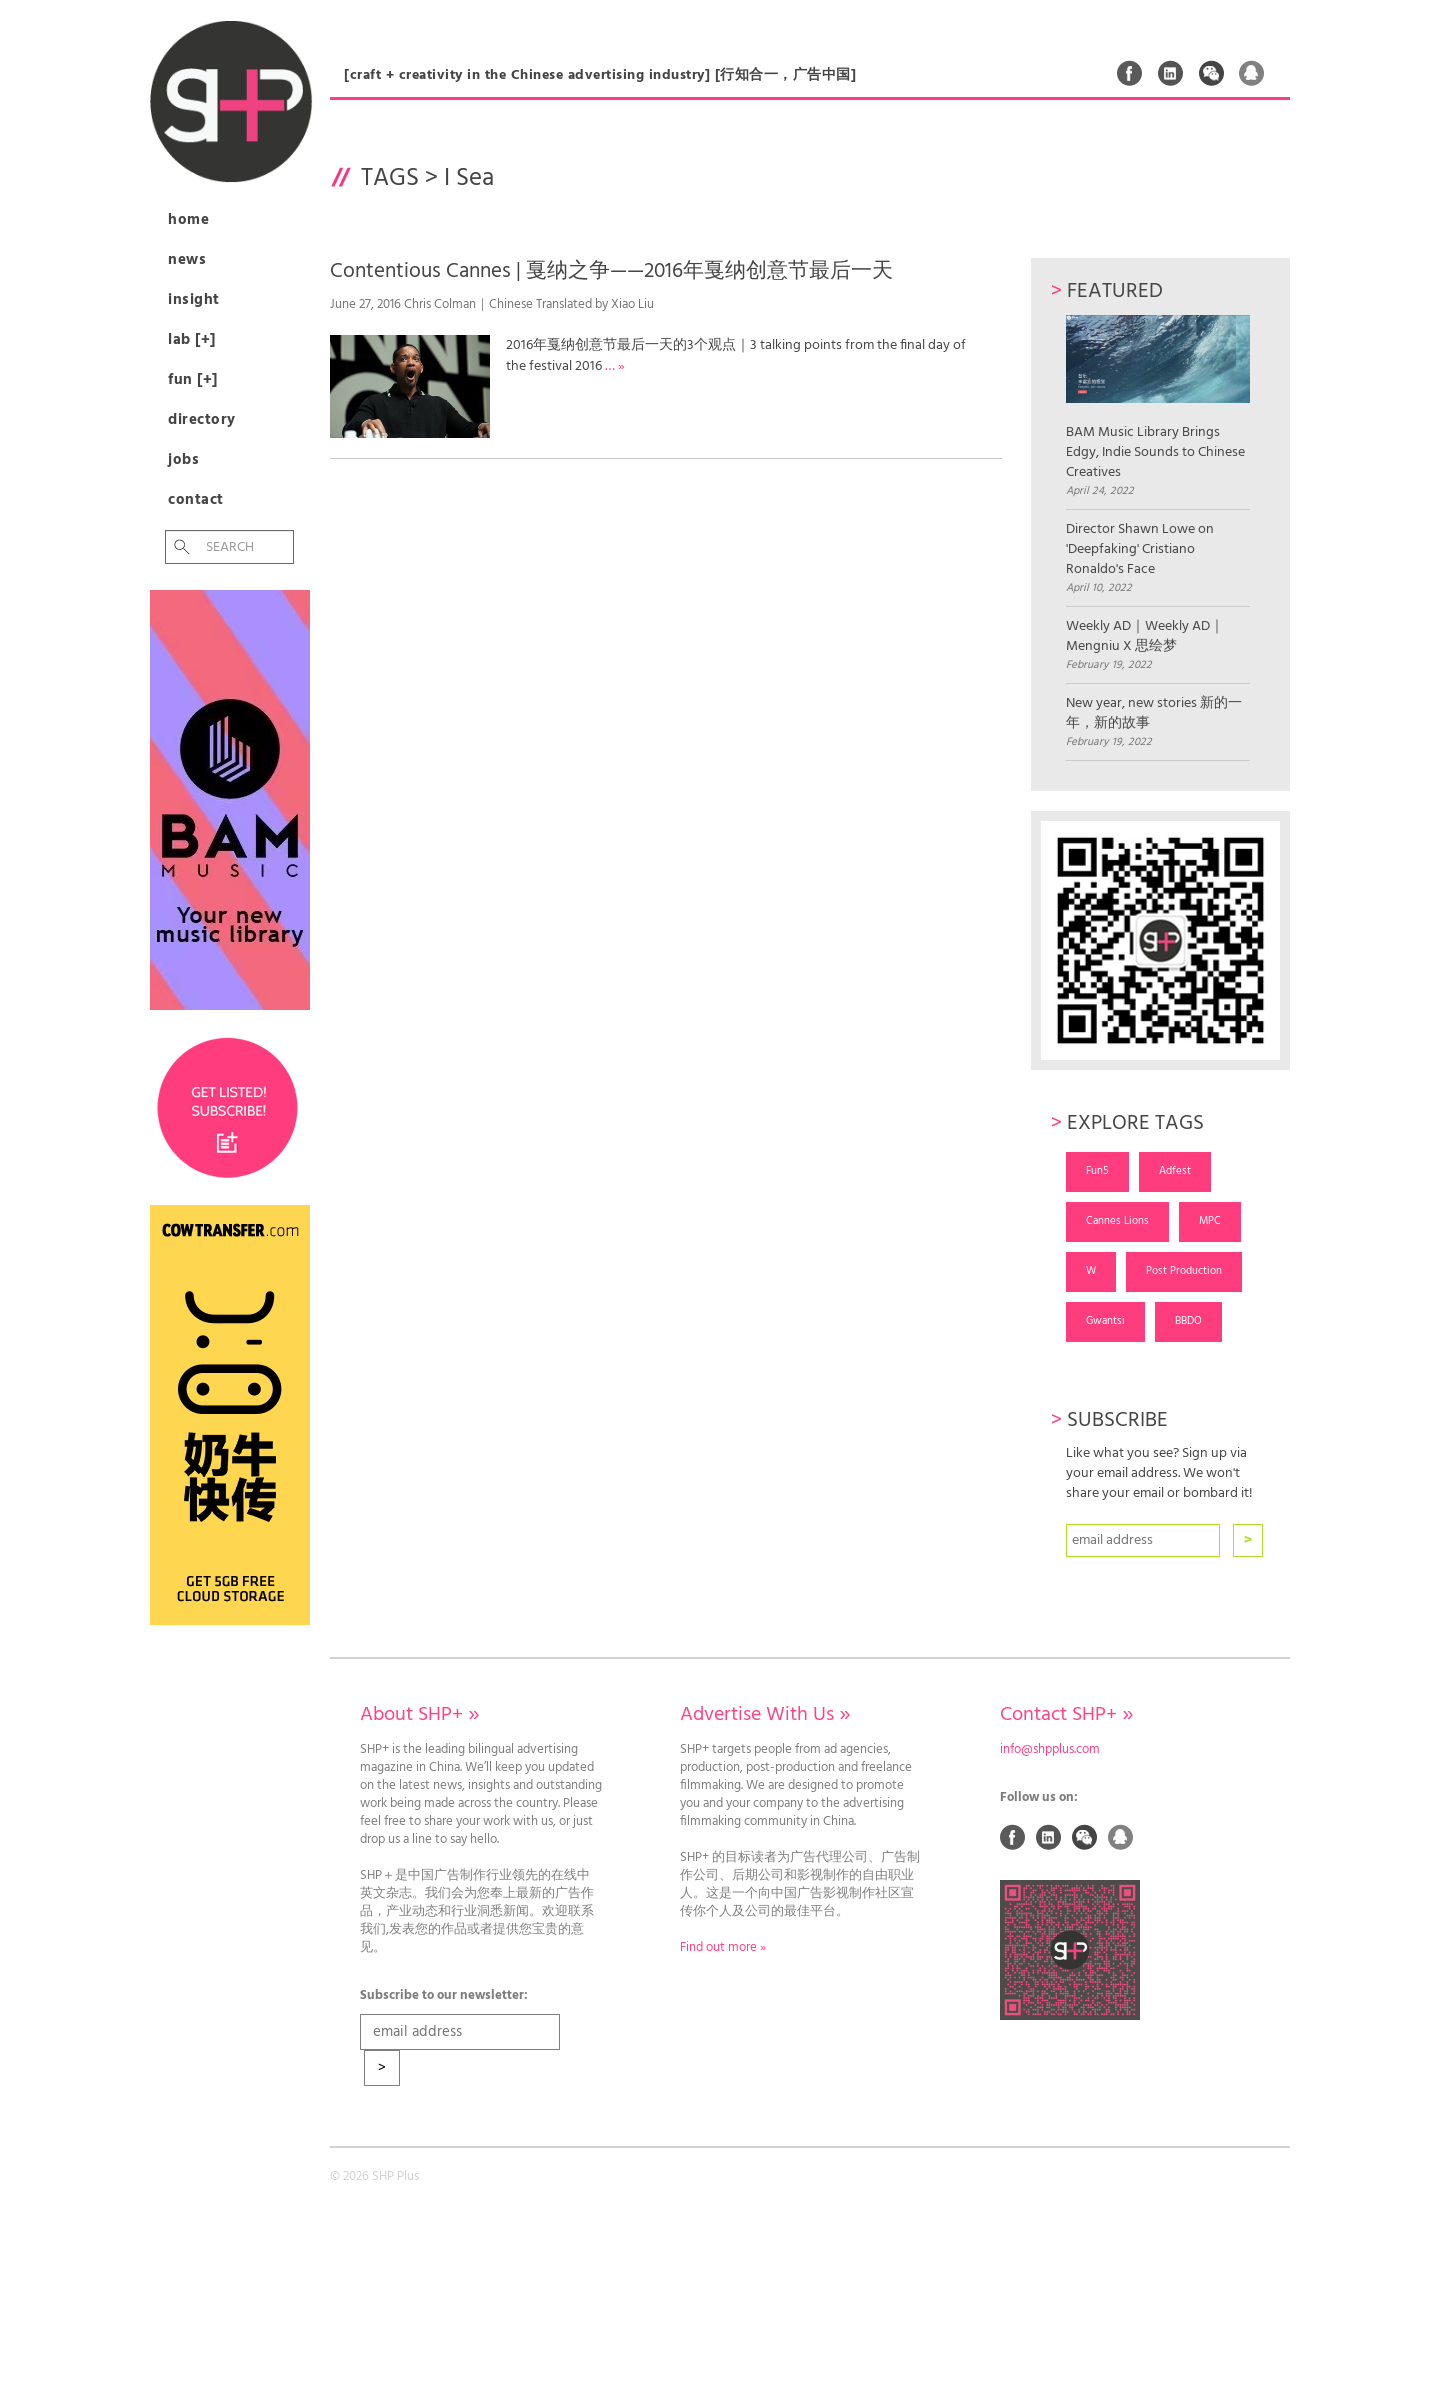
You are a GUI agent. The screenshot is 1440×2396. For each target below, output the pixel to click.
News (187, 260)
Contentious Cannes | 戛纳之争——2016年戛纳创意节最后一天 (611, 271)
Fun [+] (193, 380)
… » (615, 366)
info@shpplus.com (1050, 1750)
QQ (1252, 73)
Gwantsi (1105, 1321)
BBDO (1188, 1321)
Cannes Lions (1117, 1221)
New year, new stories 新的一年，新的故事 (1154, 714)
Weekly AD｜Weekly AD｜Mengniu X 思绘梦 (1145, 637)
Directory (202, 420)
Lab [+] (192, 340)
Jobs (183, 460)
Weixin (1212, 73)
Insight (194, 300)
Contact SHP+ (1066, 1715)
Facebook (1130, 73)
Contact (196, 500)
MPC (1210, 1221)
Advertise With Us (765, 1715)
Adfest (1175, 1171)
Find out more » (723, 1948)
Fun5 (1097, 1171)
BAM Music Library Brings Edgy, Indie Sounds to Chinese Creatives (1157, 398)
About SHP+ (419, 1715)
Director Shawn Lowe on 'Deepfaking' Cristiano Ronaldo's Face (1140, 550)
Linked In (1171, 73)
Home (188, 220)
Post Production (1184, 1271)
